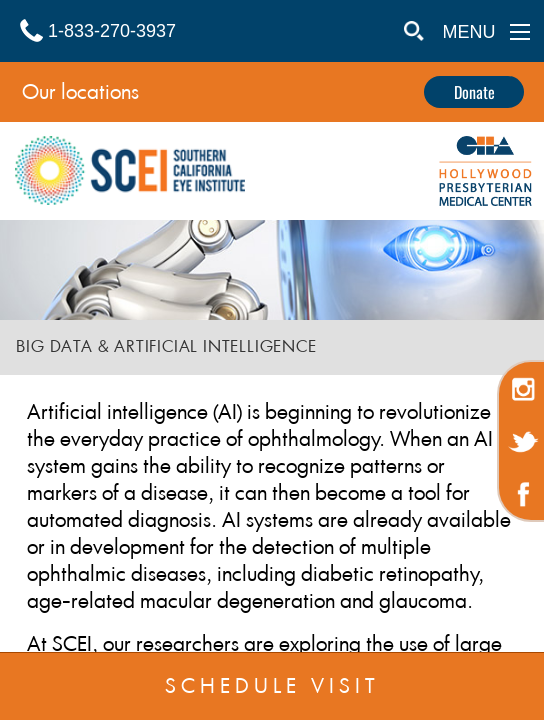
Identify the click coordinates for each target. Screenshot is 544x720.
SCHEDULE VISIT (272, 686)
